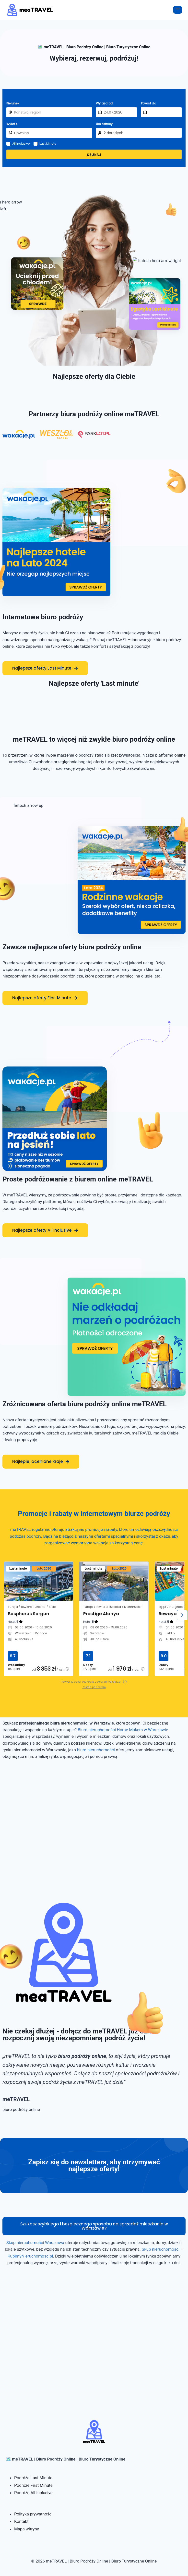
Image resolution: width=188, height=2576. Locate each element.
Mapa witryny (26, 2528)
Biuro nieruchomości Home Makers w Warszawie (123, 1729)
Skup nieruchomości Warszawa (35, 2242)
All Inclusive (21, 144)
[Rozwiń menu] (177, 9)
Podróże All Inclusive (33, 2492)
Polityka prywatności (33, 2514)
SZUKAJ (94, 154)
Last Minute (47, 144)
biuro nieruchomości (96, 1749)
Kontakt (21, 2521)
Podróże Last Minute (33, 2477)
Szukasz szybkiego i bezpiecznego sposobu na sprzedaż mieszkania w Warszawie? (94, 2226)
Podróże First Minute (33, 2485)
